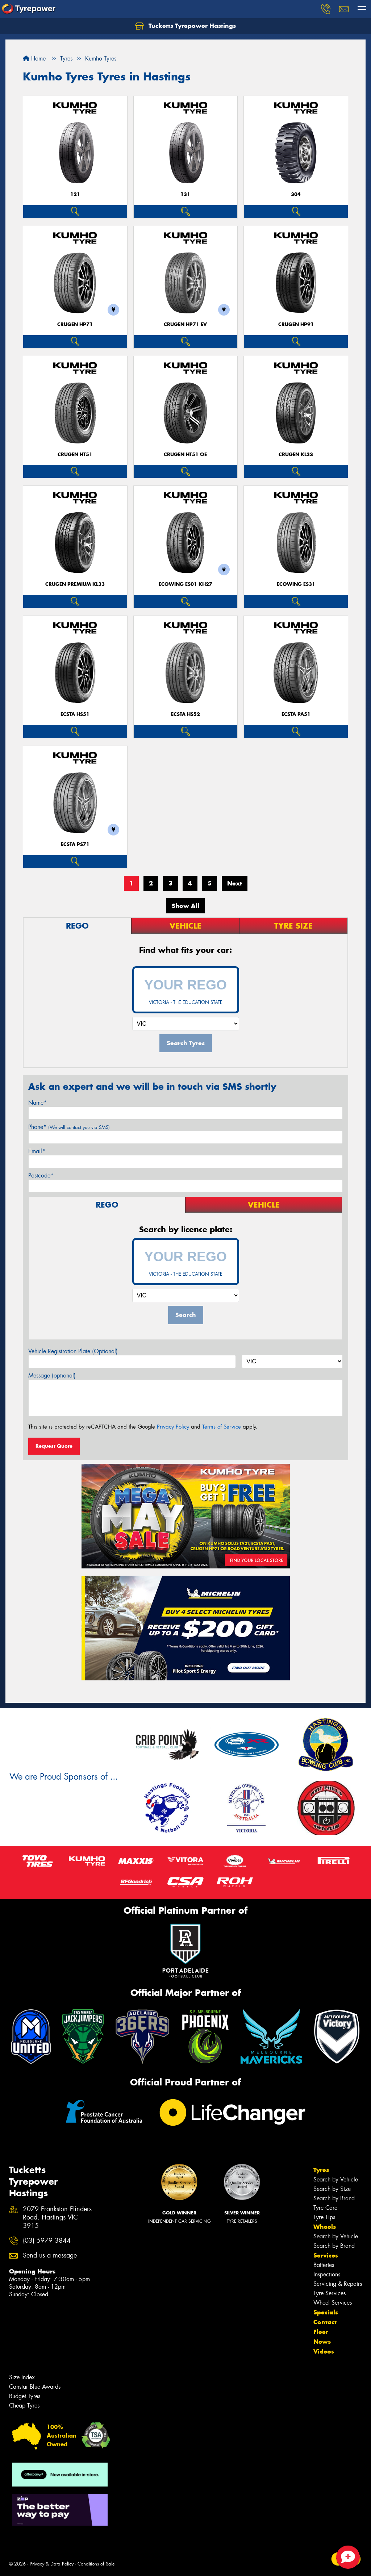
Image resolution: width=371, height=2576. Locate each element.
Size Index (22, 2377)
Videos (323, 2351)
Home (34, 58)
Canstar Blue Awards (35, 2386)
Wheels (324, 2227)
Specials (325, 2312)
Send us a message (50, 2255)
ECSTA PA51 (296, 714)
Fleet (320, 2332)
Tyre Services (329, 2293)
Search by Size (332, 2189)
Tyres (321, 2170)
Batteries (323, 2265)
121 (75, 194)
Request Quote (54, 1446)
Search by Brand (334, 2198)
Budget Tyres (24, 2396)
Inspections (326, 2274)
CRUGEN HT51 (75, 454)
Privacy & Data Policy (52, 2564)
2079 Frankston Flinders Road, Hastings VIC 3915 (57, 2217)
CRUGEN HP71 (75, 324)
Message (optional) (52, 1375)
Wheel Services (332, 2302)
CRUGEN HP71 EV (185, 324)
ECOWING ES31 (296, 584)
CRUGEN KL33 (296, 454)
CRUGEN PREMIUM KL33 (75, 584)
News (322, 2342)
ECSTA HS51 (75, 714)
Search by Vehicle (335, 2179)
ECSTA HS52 (185, 714)
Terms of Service (221, 1426)
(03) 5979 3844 (47, 2241)
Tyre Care (325, 2208)
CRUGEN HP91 (296, 324)
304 (296, 194)
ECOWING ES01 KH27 (185, 584)
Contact (325, 2322)
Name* (37, 1102)
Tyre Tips (324, 2217)
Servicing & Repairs (337, 2284)
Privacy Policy (173, 1426)
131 (185, 194)
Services (325, 2255)
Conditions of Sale (96, 2564)
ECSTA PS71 (75, 844)
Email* (36, 1151)
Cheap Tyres (24, 2405)
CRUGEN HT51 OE (185, 454)
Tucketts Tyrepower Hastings (185, 26)
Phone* (69, 1127)
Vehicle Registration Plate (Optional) (73, 1351)
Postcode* (41, 1175)
